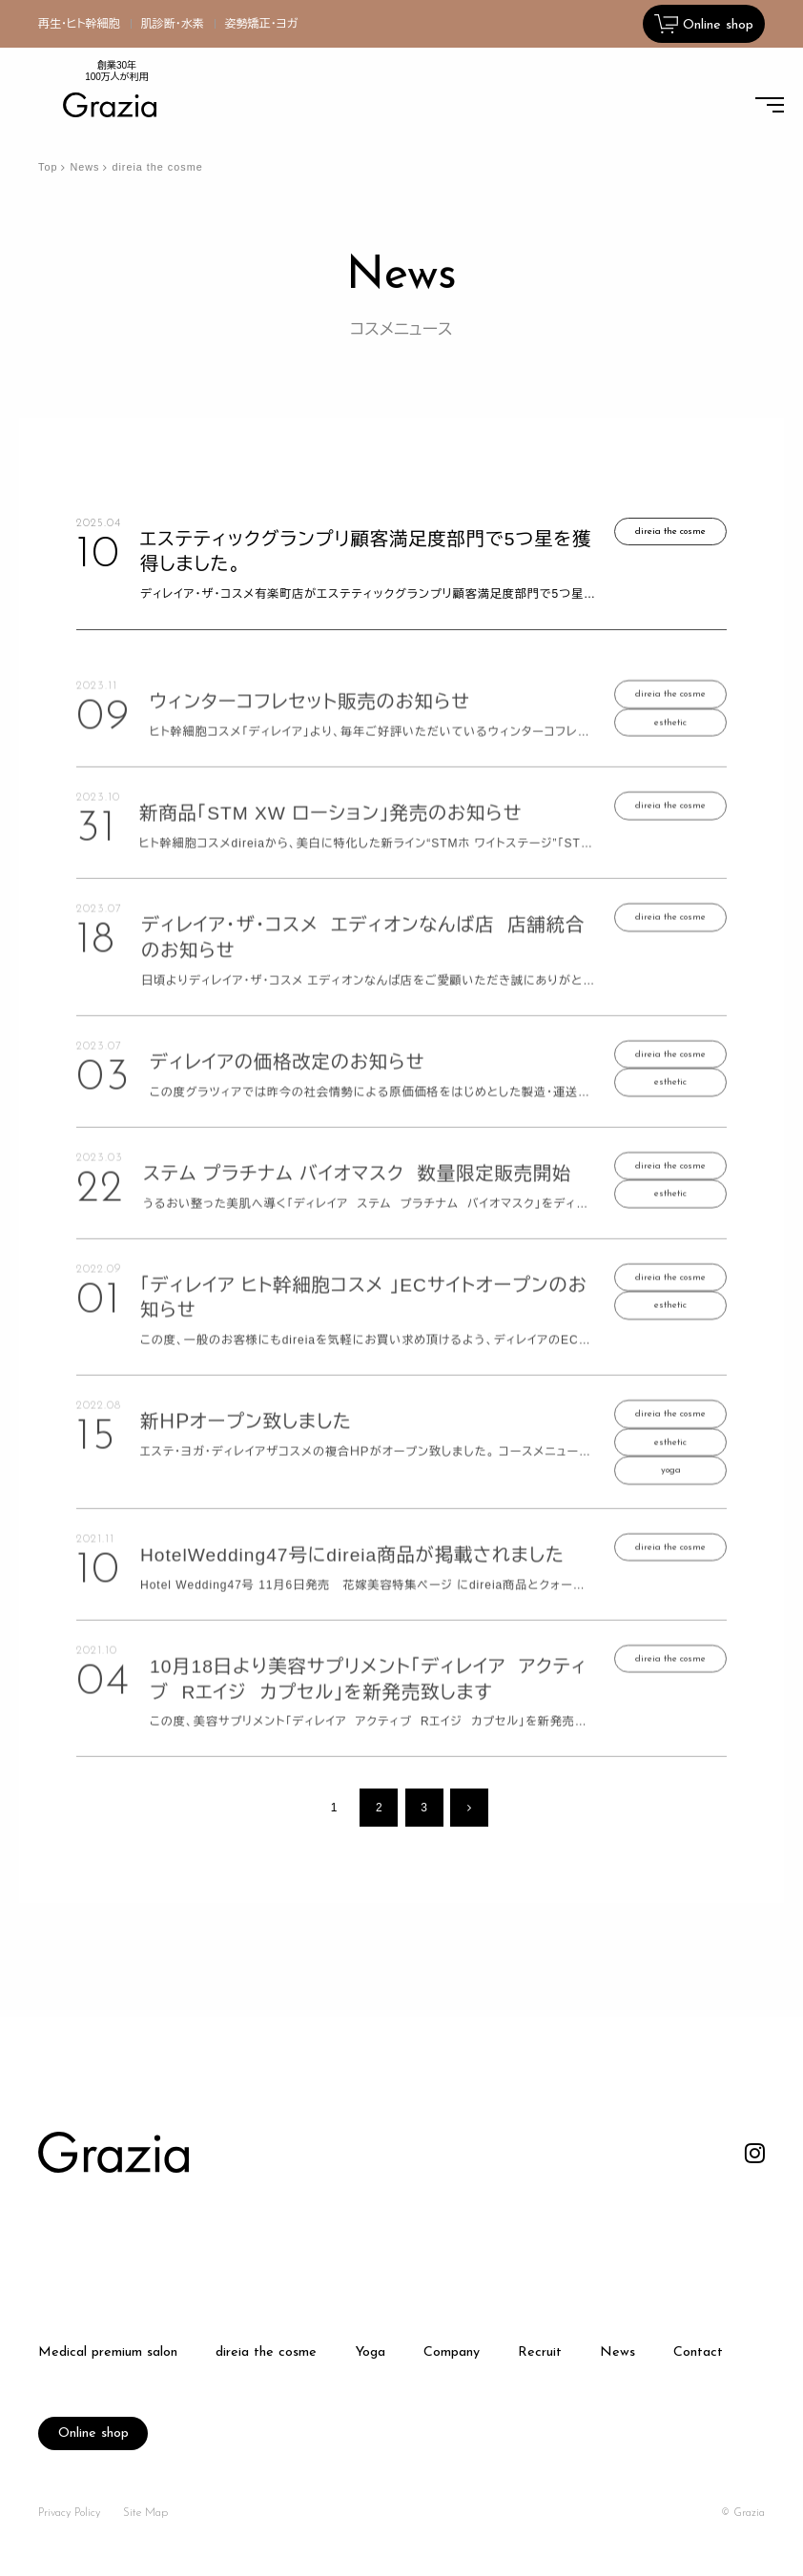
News (84, 167)
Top (47, 167)
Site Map (145, 2513)
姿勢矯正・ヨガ (262, 24)
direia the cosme (266, 2353)
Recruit (540, 2353)
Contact (698, 2353)
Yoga (370, 2353)
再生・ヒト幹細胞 (79, 24)
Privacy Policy (69, 2513)
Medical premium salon (107, 2353)
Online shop (93, 2433)
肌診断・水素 (172, 24)
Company (451, 2353)
